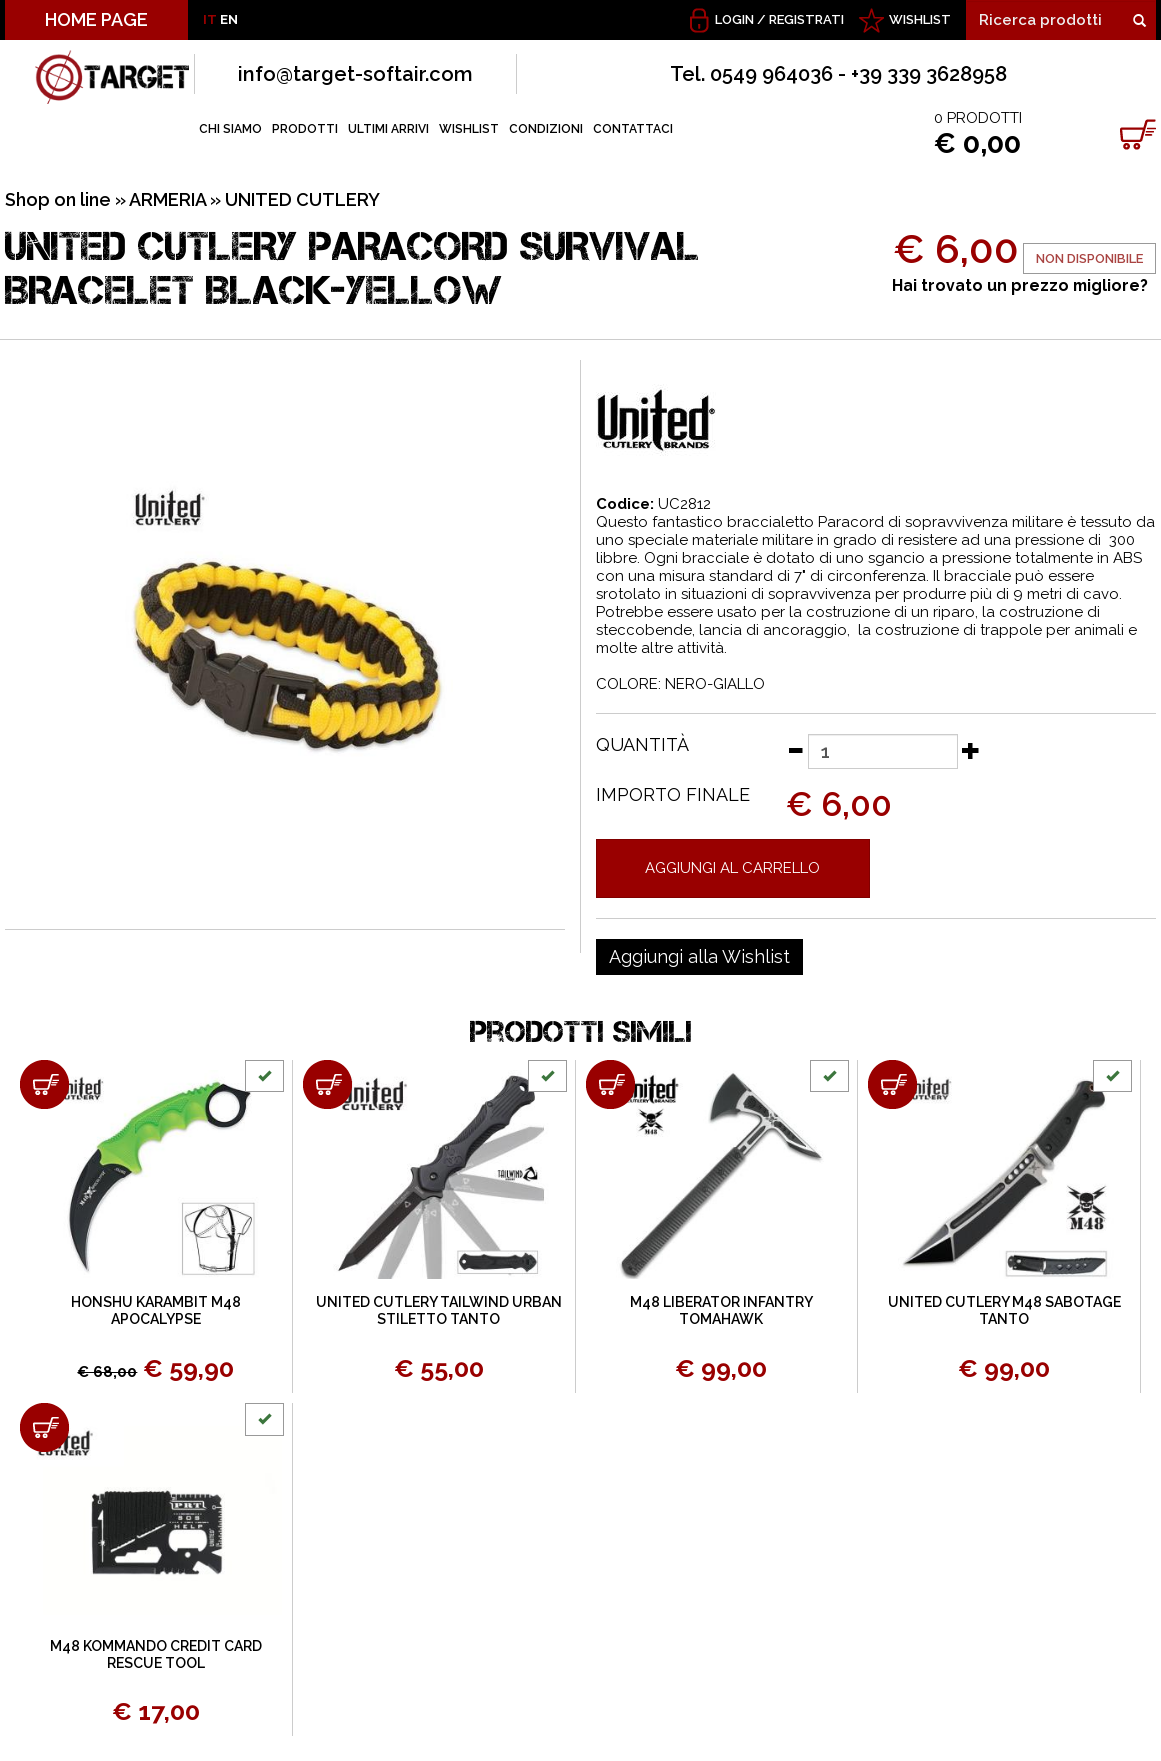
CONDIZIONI (546, 129)
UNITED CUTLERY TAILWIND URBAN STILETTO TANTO (439, 1310)
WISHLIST (920, 19)
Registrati (806, 19)
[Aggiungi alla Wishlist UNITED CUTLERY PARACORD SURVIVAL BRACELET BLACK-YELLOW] (699, 957)
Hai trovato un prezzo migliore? (1020, 285)
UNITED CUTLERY (302, 199)
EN (229, 19)
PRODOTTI (305, 129)
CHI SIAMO (230, 129)
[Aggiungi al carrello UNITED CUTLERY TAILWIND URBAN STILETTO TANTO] (327, 1084)
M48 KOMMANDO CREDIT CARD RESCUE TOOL (156, 1654)
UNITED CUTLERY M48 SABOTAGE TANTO (1004, 1310)
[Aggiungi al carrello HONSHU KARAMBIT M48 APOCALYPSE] (44, 1084)
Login (734, 19)
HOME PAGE (96, 19)
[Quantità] (883, 751)
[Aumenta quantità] (971, 750)
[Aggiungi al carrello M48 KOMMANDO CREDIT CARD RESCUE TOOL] (44, 1427)
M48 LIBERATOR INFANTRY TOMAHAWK (721, 1310)
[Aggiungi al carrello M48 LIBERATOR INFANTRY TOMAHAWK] (610, 1084)
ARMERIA (167, 199)
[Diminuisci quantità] (795, 750)
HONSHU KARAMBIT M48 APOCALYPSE (156, 1310)
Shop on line (58, 199)
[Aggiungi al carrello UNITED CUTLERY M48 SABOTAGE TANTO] (892, 1084)
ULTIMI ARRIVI (388, 129)
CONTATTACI (633, 129)
